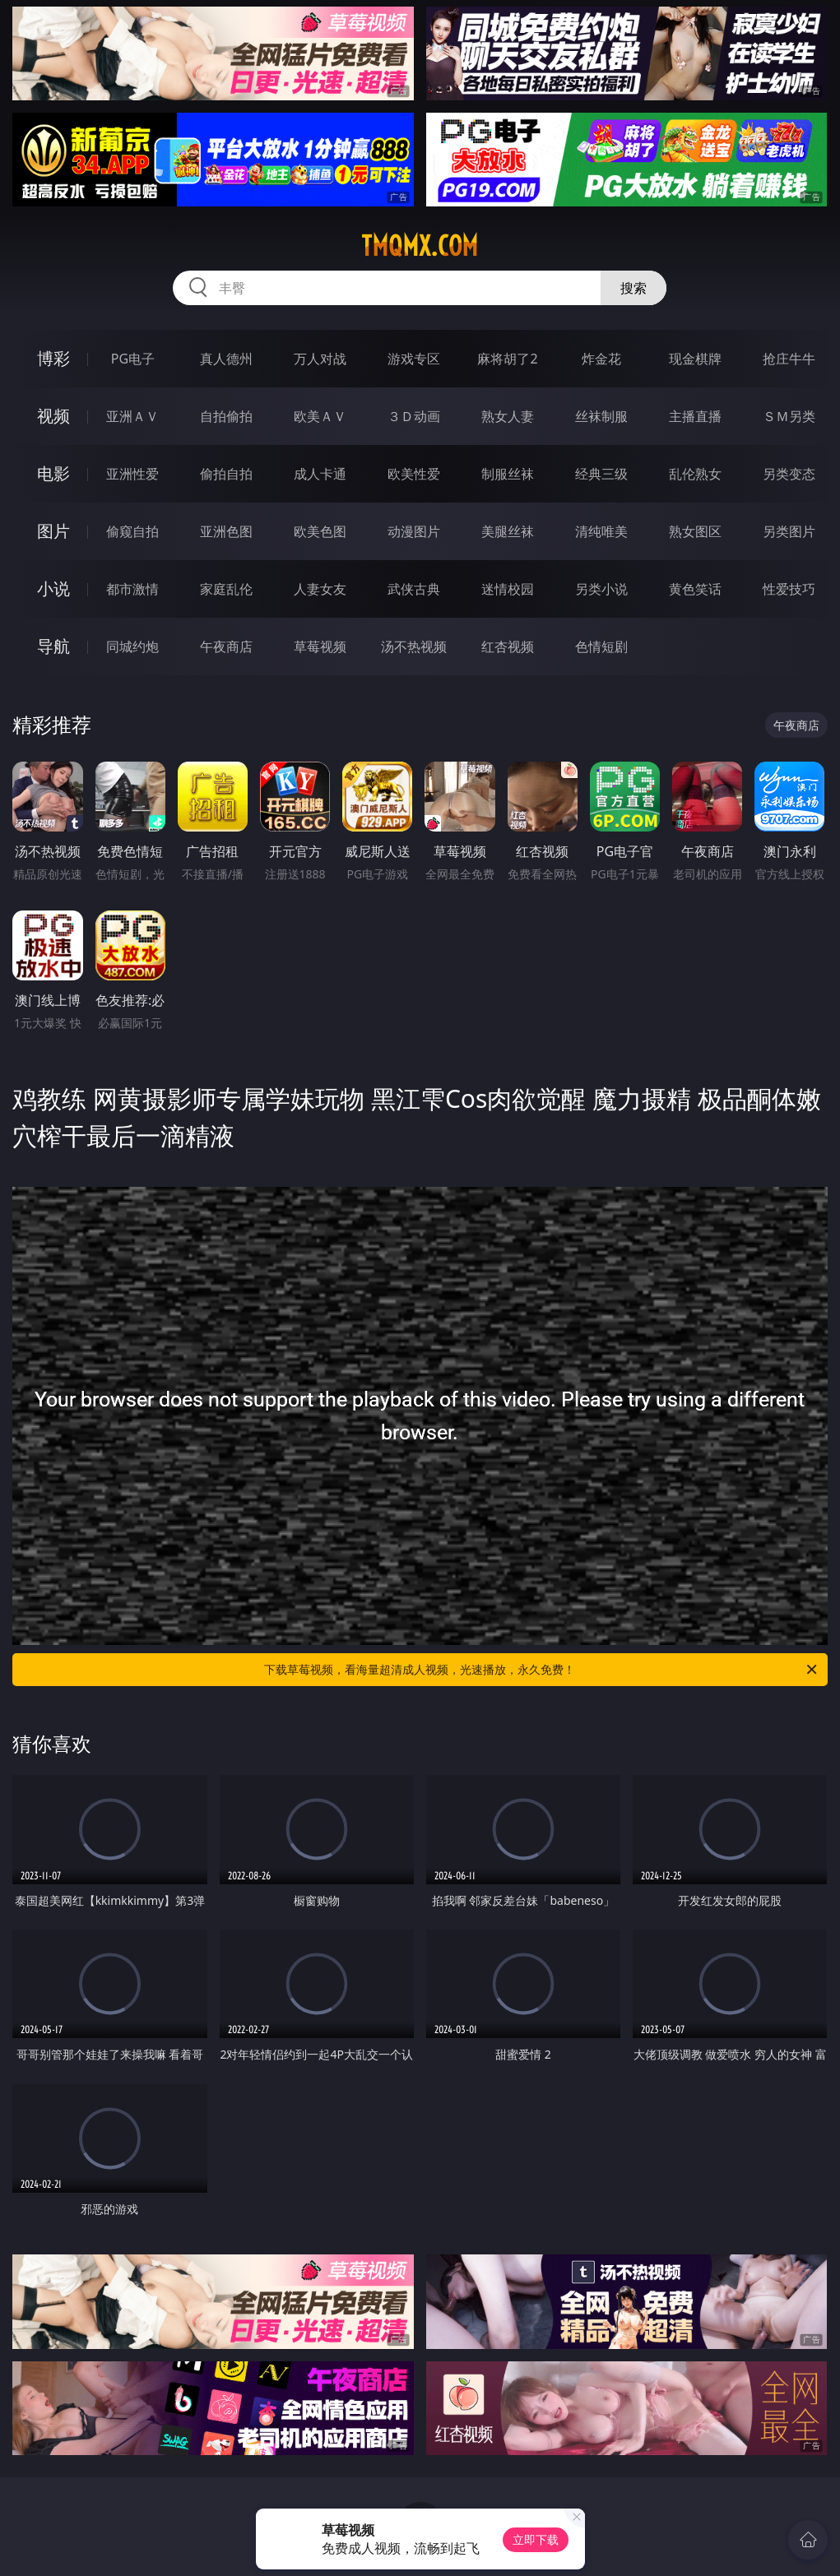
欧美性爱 (414, 474)
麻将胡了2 (507, 359)
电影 (53, 473)
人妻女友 (320, 589)
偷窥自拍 (132, 531)
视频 (53, 416)
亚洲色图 (226, 531)
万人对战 (320, 359)
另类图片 (789, 531)
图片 (53, 531)
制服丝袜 (507, 474)
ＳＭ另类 (789, 416)
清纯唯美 (601, 531)
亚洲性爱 (132, 474)
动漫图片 (414, 531)
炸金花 (601, 359)
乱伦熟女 (695, 474)
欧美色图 (320, 531)
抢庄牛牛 (789, 359)
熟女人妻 (507, 416)
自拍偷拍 (226, 416)
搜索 (633, 288)
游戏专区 (414, 359)
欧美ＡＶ (320, 416)
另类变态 (789, 474)
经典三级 (601, 474)
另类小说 (601, 589)
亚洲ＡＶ (132, 416)
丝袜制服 (601, 416)
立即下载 (536, 2539)
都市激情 (132, 589)
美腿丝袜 (507, 531)
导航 (53, 646)
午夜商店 (226, 646)
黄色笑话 (695, 589)
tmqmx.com (419, 245)
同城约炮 (132, 646)
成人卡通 (320, 474)
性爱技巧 (789, 589)
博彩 (53, 358)
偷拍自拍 (226, 474)
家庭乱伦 (226, 589)
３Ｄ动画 (414, 416)
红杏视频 (507, 646)
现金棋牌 (695, 359)
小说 (53, 588)
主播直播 (695, 416)
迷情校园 (507, 589)
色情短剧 (601, 646)
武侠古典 (414, 589)
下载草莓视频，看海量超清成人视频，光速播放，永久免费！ (541, 1669)
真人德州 (226, 359)
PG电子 (133, 359)
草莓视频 (320, 646)
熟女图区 (695, 531)
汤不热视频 (414, 646)
